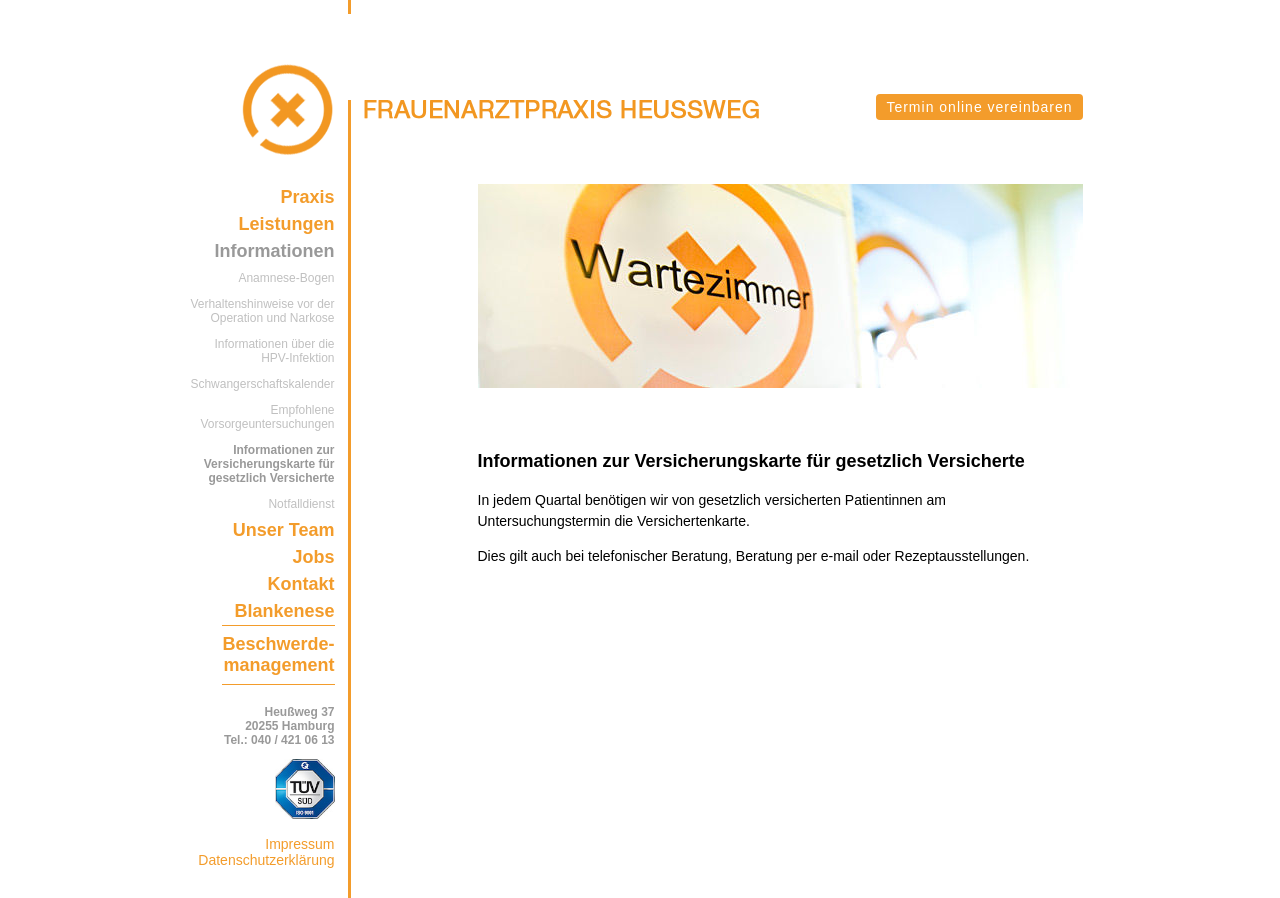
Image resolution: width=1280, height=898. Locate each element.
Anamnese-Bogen (286, 278)
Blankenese (284, 611)
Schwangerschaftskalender (262, 384)
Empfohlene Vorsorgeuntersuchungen (267, 417)
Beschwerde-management (278, 654)
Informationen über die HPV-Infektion (274, 351)
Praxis (307, 197)
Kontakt (301, 584)
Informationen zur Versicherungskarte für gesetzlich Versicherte (269, 464)
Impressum (299, 844)
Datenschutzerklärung (266, 860)
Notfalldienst (301, 504)
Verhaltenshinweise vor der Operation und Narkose (262, 311)
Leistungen (286, 224)
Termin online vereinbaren (979, 107)
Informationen (275, 251)
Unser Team (284, 530)
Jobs (313, 557)
